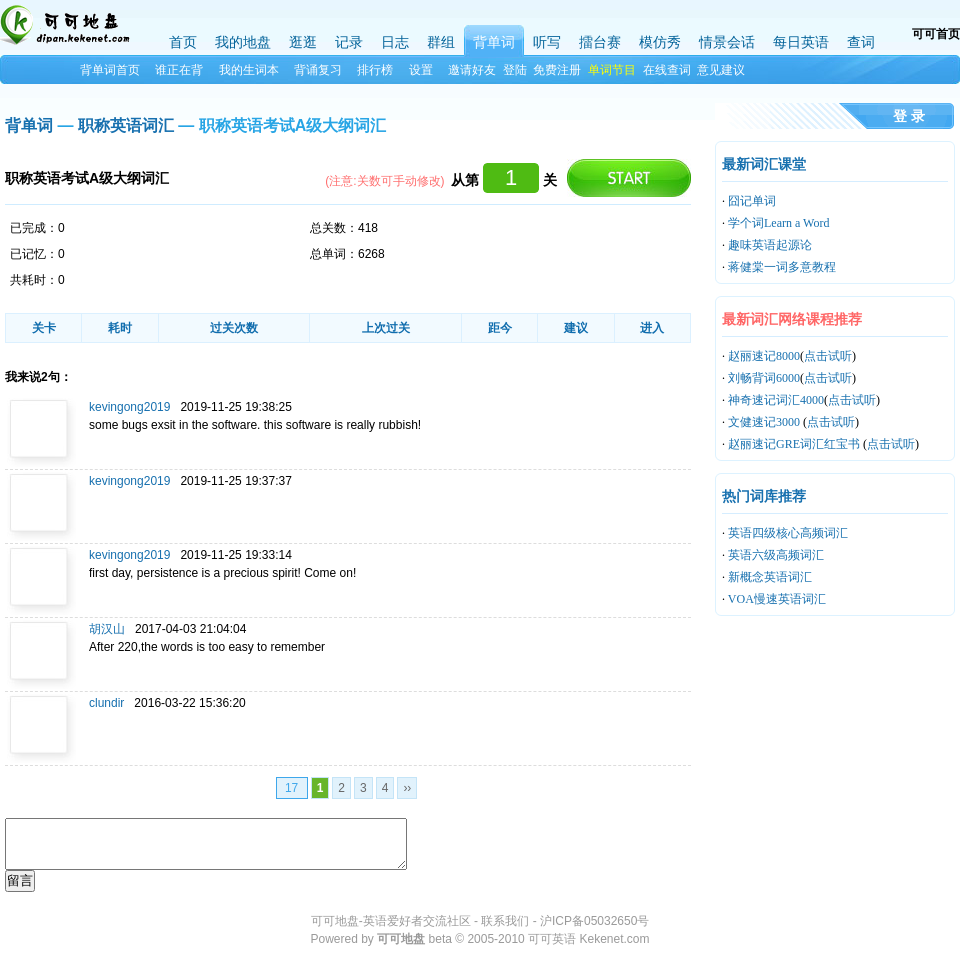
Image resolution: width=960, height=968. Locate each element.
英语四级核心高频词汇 (788, 533)
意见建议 (721, 70)
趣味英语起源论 (770, 245)
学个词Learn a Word (778, 223)
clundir (106, 703)
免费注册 (557, 70)
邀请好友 (472, 70)
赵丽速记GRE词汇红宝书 (795, 444)
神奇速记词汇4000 (776, 400)
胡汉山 (107, 629)
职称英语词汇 (126, 125)
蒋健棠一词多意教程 (782, 267)
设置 (421, 70)
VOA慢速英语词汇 (777, 599)
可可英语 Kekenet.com (588, 939)
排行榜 (375, 70)
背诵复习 (318, 70)
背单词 (29, 125)
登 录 (909, 116)
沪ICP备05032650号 (594, 921)
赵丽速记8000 (764, 356)
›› (407, 788)
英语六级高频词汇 (776, 555)
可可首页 (936, 34)
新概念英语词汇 (770, 577)
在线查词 (667, 70)
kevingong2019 (129, 407)
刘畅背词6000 (764, 378)
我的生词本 (249, 70)
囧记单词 (752, 201)
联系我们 (505, 921)
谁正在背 (179, 70)
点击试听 (828, 356)
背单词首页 (110, 70)
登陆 (515, 70)
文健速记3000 (765, 422)
